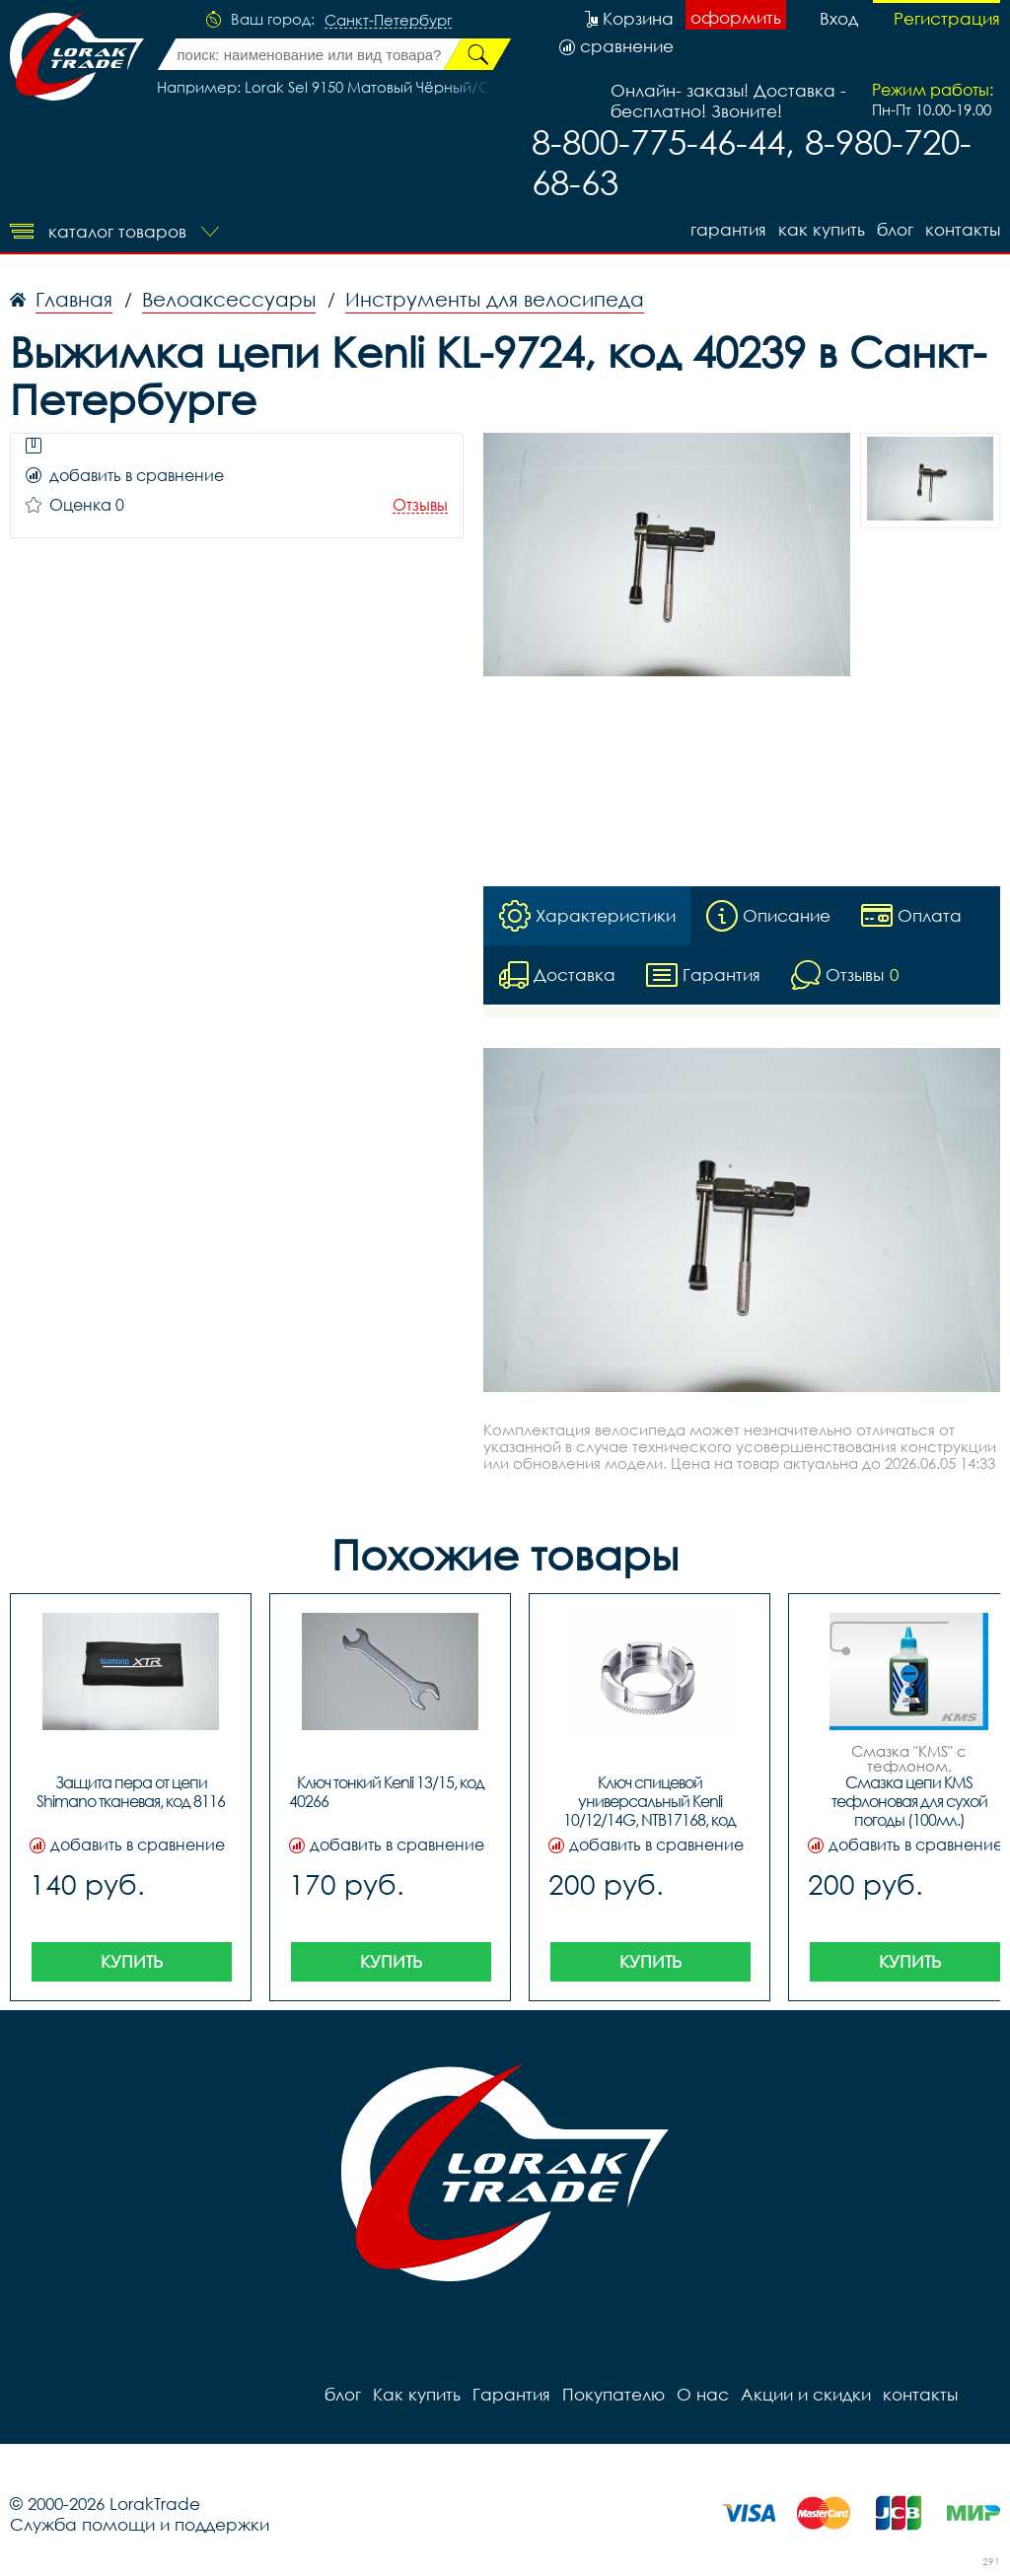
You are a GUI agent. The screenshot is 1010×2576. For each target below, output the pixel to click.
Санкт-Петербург (388, 21)
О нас (703, 2394)
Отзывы (420, 505)
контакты (962, 229)
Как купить (821, 229)
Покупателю (613, 2394)
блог (895, 229)
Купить (132, 1961)
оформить (735, 17)
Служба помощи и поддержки (139, 2524)
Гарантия (728, 229)
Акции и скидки (806, 2394)
